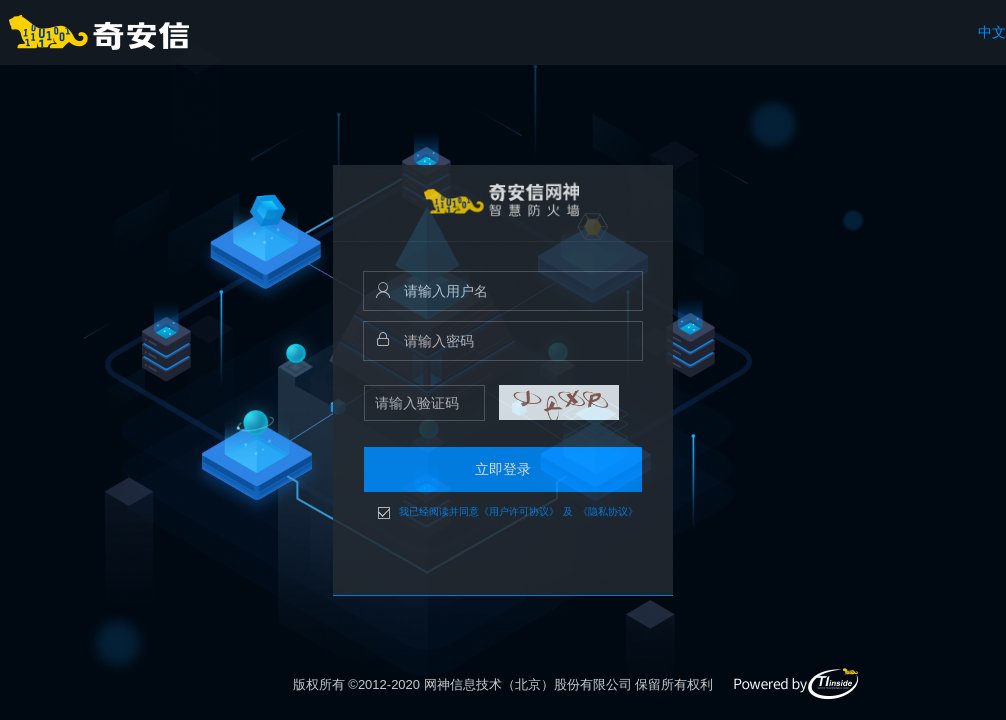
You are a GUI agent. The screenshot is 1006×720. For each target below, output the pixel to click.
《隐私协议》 (608, 512)
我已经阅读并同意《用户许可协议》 (479, 512)
